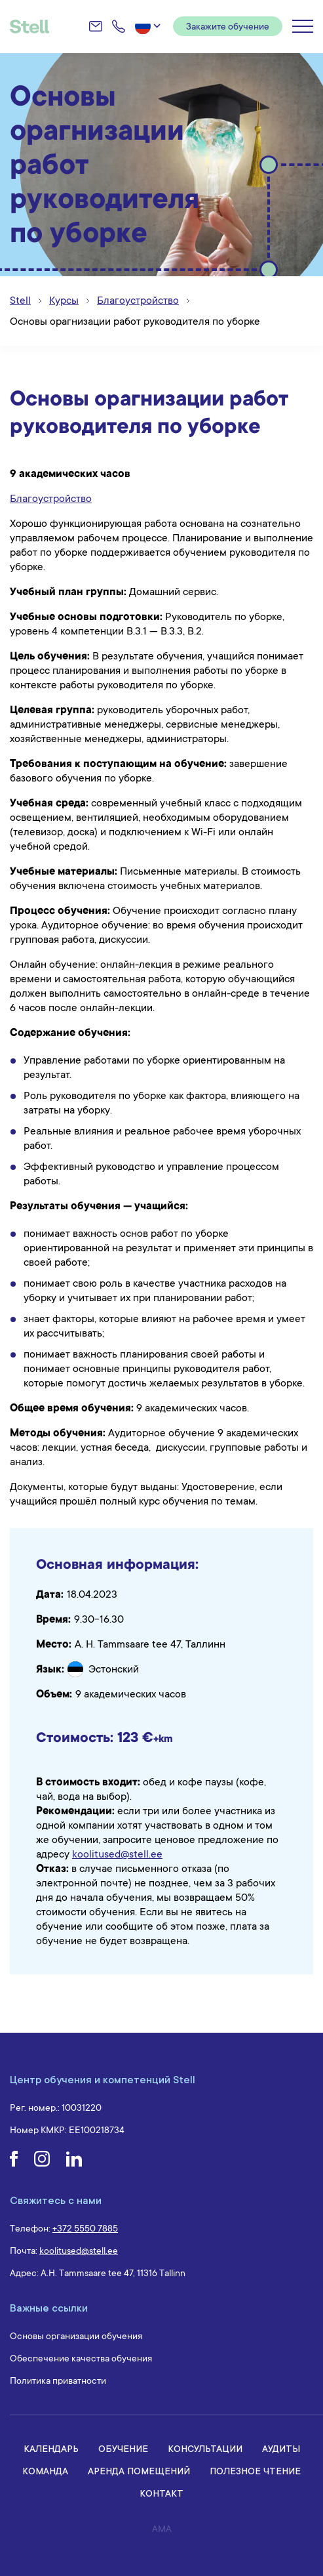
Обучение (123, 2448)
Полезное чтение (255, 2470)
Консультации (205, 2448)
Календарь (51, 2448)
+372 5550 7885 (85, 2228)
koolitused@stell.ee (117, 1854)
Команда (45, 2470)
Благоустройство (51, 498)
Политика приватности (58, 2380)
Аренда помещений (139, 2470)
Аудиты (281, 2448)
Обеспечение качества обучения (81, 2358)
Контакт (161, 2493)
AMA (162, 2529)
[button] (149, 26)
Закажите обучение (227, 26)
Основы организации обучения (76, 2336)
